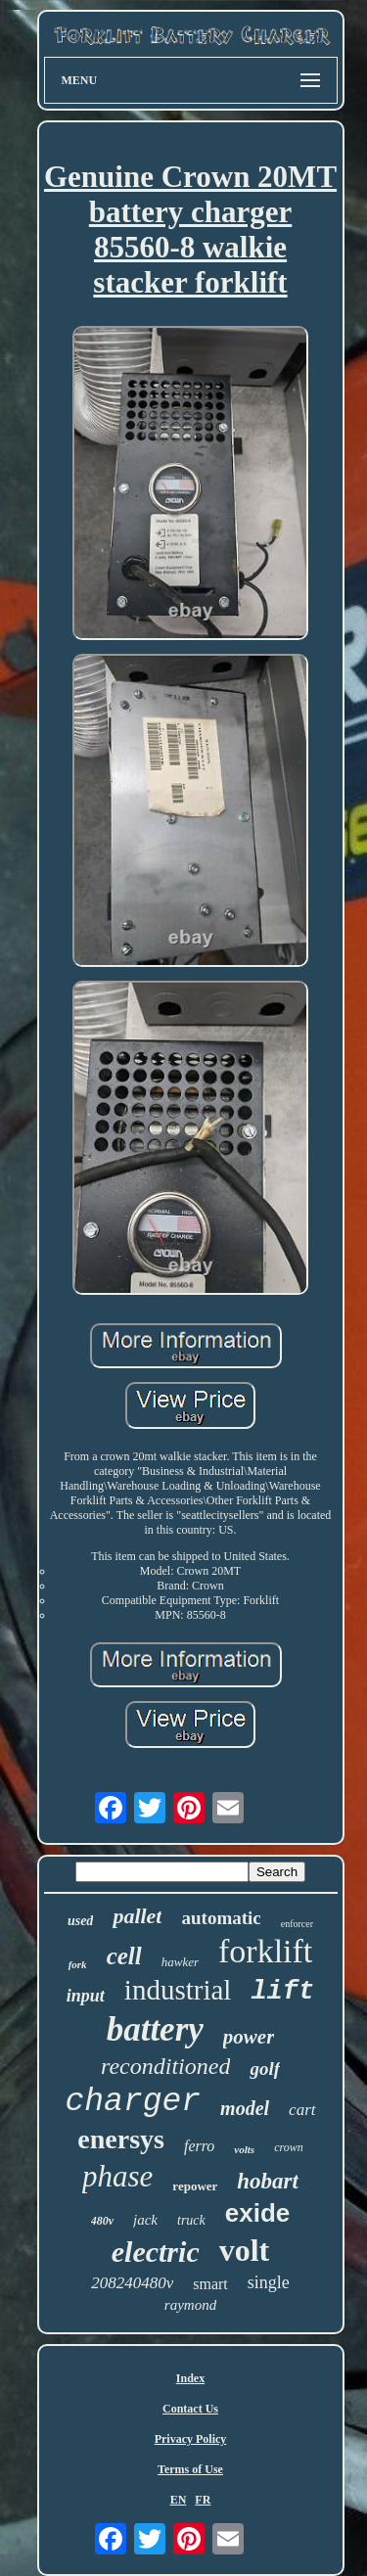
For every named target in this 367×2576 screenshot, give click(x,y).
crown (288, 2147)
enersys (120, 2139)
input (86, 1995)
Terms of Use (190, 2469)
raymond (190, 2305)
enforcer (297, 1923)
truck (191, 2220)
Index (190, 2378)
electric (156, 2251)
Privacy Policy (191, 2439)
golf (265, 2068)
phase (117, 2176)
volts (244, 2149)
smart (210, 2284)
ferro (199, 2146)
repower (194, 2186)
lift (282, 1991)
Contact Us (190, 2408)
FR (202, 2500)
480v (102, 2221)
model (244, 2108)
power (249, 2036)
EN (178, 2500)
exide (258, 2213)
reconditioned (165, 2066)
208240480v (132, 2283)
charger (133, 2102)
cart (302, 2109)
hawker (180, 1962)
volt (244, 2250)
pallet (137, 1916)
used (80, 1920)
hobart (267, 2181)
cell (124, 1956)
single (269, 2282)
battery (155, 2029)
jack (145, 2220)
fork (78, 1964)
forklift (265, 1951)
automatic (220, 1918)
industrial (178, 1989)
